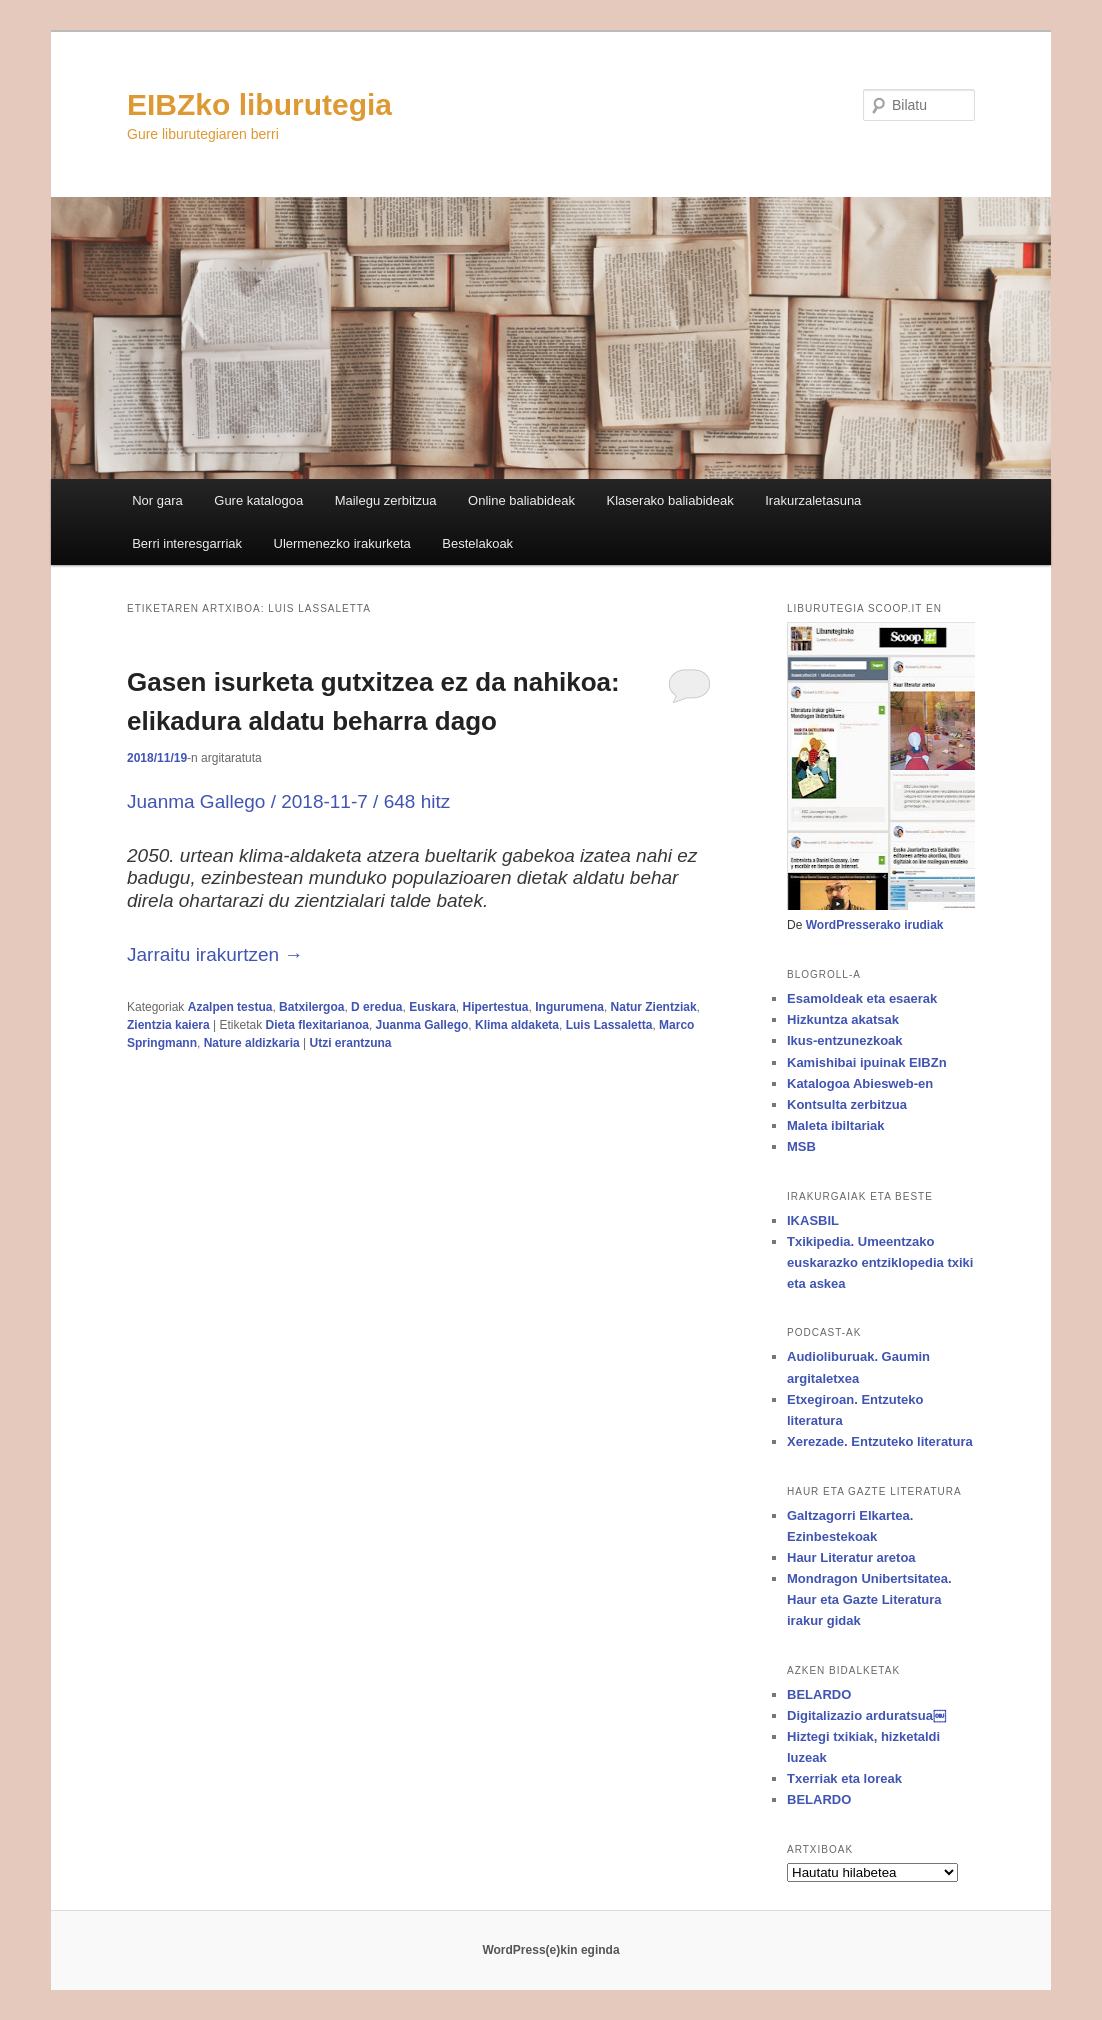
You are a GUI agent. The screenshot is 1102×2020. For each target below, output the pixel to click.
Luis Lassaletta (609, 1025)
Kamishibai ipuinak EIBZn (867, 1062)
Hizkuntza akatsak (843, 1019)
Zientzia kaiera (168, 1025)
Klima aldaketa (517, 1025)
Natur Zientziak (654, 1007)
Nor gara (157, 500)
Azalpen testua (230, 1007)
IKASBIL (813, 1220)
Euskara (432, 1007)
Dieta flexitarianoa (317, 1025)
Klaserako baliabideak (670, 500)
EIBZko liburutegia (259, 104)
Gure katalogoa (258, 500)
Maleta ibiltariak (836, 1125)
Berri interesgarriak (187, 543)
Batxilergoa (311, 1007)
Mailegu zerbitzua (386, 500)
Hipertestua (496, 1007)
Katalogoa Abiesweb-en (860, 1083)
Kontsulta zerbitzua (847, 1104)
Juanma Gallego (422, 1025)
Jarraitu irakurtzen (215, 954)
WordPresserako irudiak (875, 925)
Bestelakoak (477, 543)
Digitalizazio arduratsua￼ (866, 1715)
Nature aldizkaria (252, 1043)
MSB (801, 1146)
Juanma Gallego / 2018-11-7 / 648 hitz (288, 801)
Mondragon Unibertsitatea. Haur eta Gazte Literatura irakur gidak (869, 1599)
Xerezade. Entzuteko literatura (880, 1441)
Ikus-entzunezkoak (845, 1040)
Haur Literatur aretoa (851, 1557)
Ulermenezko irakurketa (342, 543)
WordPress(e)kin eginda (550, 1950)
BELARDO (819, 1694)
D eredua (376, 1007)
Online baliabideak (521, 500)
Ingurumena (569, 1007)
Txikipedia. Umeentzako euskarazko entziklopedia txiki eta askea (880, 1262)
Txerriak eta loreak (844, 1778)
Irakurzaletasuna (813, 500)
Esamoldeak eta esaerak (862, 998)
